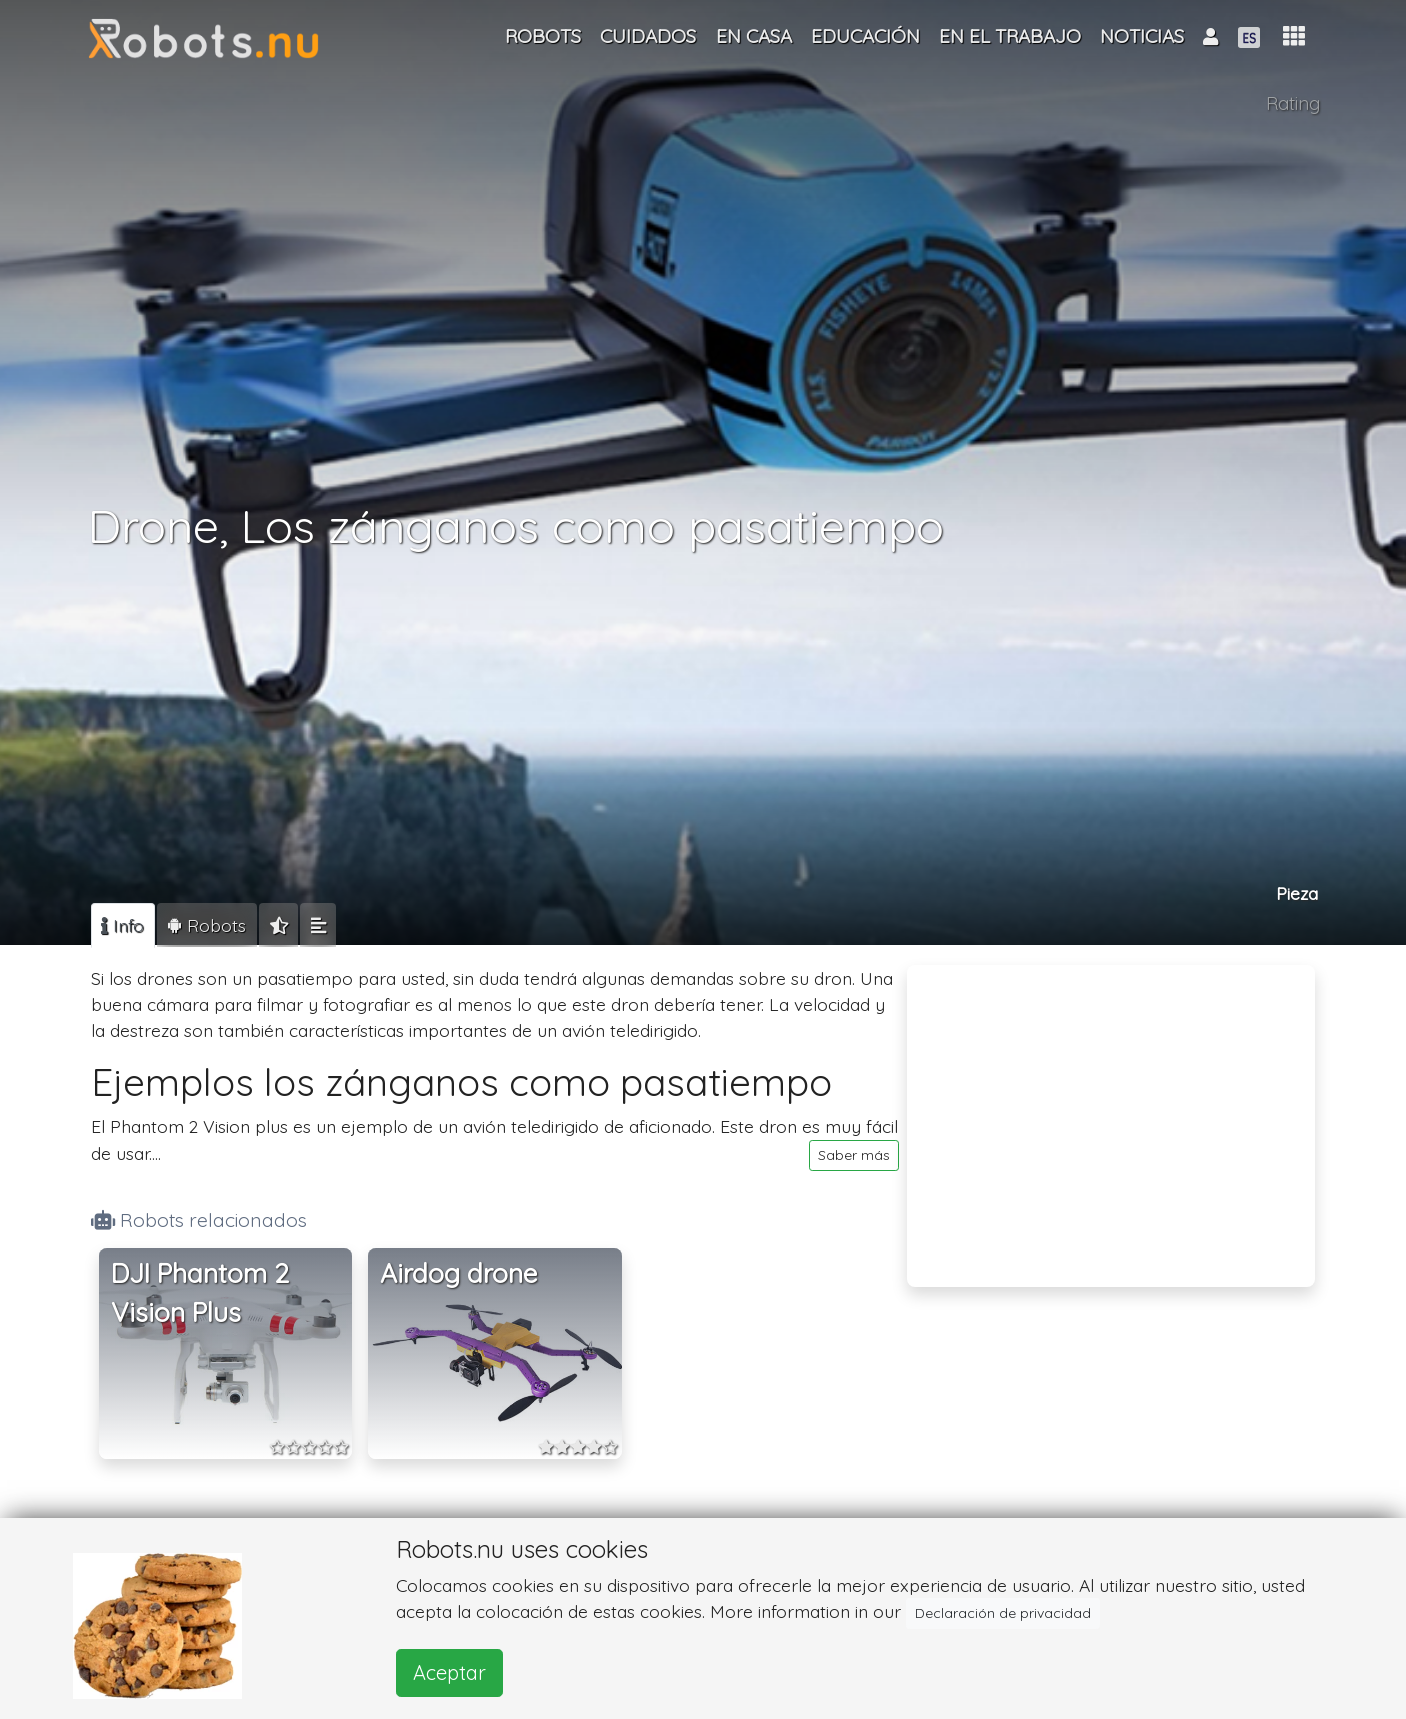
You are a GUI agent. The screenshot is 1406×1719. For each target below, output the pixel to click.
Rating (1293, 103)
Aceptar (449, 1672)
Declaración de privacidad (1003, 1613)
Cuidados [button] (648, 36)
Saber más (854, 1155)
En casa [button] (754, 36)
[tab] (123, 925)
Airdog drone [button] (458, 1273)
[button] (1294, 36)
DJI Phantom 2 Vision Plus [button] (200, 1293)
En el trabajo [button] (1010, 36)
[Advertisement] (1111, 1113)
